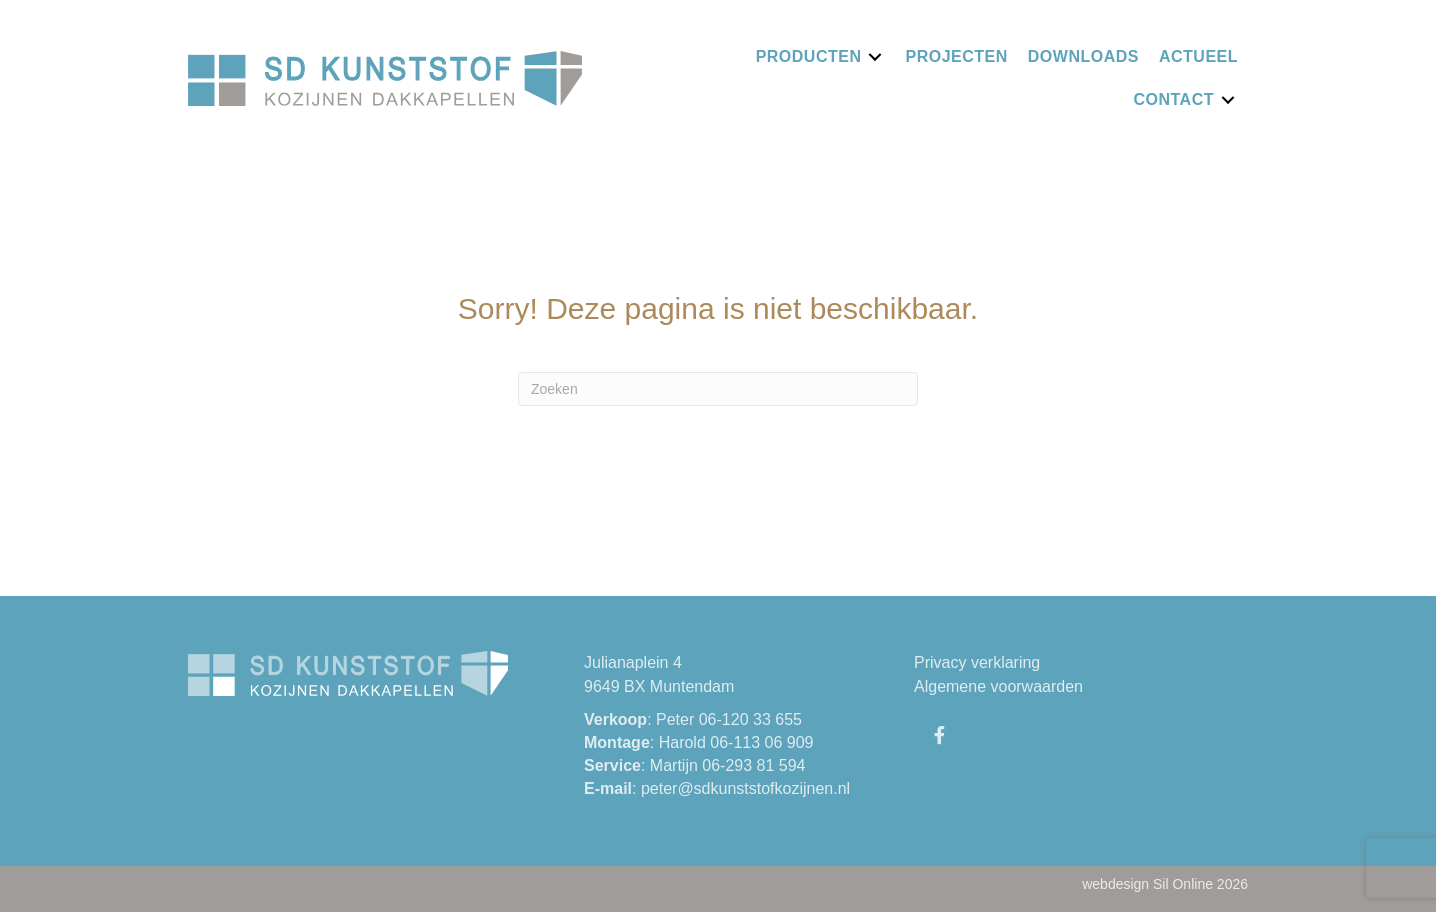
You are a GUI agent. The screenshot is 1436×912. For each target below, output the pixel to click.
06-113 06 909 (761, 742)
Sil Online (1183, 884)
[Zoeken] (718, 389)
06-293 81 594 (753, 765)
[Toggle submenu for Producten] (875, 56)
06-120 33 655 (750, 719)
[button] (939, 735)
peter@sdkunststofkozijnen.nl (745, 788)
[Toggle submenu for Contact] (1228, 99)
